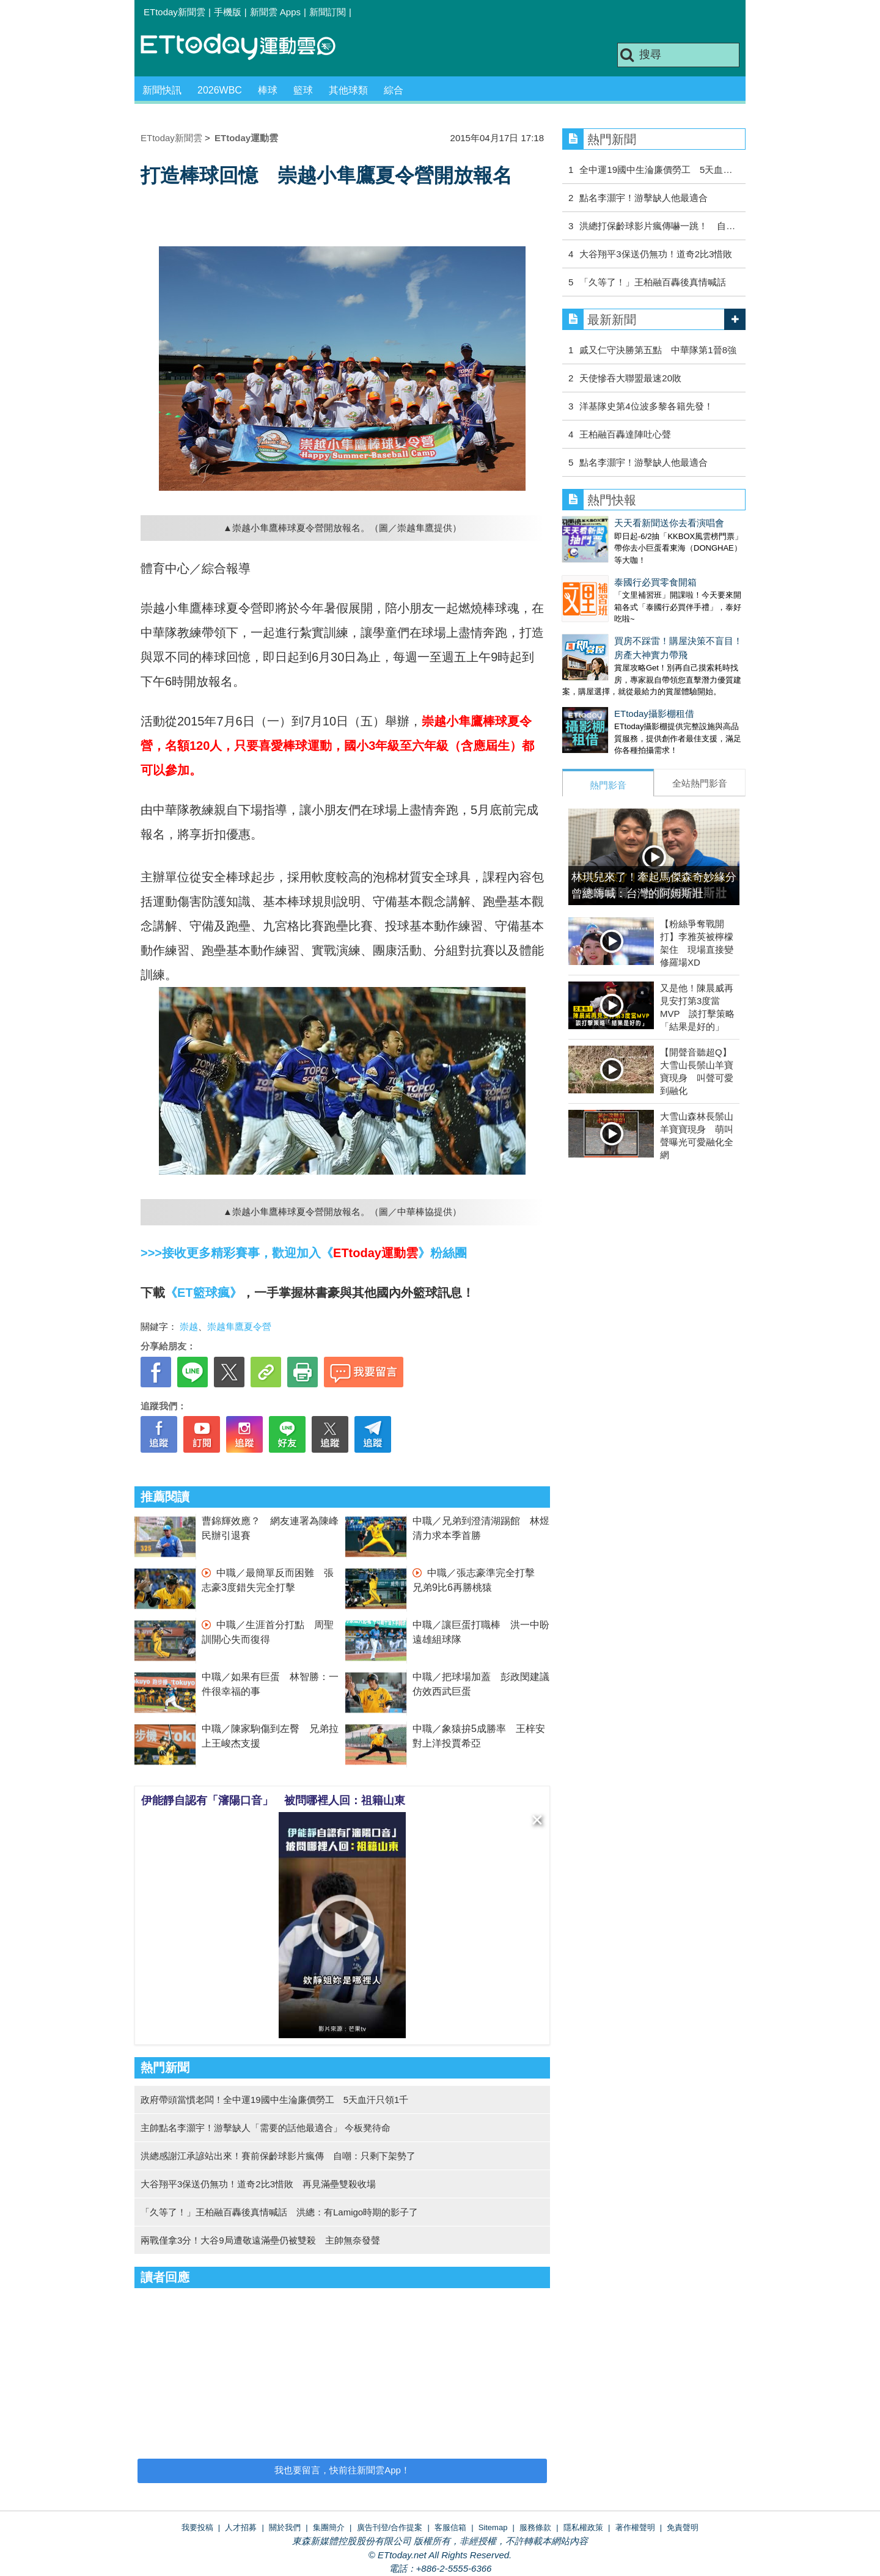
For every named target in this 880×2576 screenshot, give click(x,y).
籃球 (303, 90)
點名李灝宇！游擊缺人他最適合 (643, 198)
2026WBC (219, 90)
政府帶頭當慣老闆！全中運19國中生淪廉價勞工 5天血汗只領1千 (274, 2099)
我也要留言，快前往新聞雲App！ (342, 2470)
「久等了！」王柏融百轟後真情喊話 (652, 282)
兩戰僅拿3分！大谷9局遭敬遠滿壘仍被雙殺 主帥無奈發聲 (260, 2240)
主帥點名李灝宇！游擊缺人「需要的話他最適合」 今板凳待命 (266, 2128)
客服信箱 (450, 2527)
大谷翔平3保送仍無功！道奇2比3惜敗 (655, 254)
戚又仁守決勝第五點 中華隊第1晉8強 (657, 350)
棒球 (267, 90)
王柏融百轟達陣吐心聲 (625, 434)
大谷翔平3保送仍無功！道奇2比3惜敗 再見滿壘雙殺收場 (258, 2184)
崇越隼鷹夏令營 (239, 1326)
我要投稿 (197, 2527)
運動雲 (247, 47)
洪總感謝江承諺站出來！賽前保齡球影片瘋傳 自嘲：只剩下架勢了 (278, 2156)
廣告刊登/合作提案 (390, 2527)
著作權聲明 (635, 2527)
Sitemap (493, 2527)
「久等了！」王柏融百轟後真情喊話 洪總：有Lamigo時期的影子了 (279, 2212)
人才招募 (241, 2527)
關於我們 (285, 2527)
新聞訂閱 (327, 12)
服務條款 (535, 2527)
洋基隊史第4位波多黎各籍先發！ (646, 406)
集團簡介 (329, 2527)
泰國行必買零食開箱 (603, 570)
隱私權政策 (583, 2527)
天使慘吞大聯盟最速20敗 (630, 378)
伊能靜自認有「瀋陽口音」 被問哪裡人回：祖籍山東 (273, 1800)
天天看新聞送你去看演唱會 (617, 523)
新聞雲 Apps (275, 12)
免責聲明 (682, 2527)
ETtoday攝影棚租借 (602, 689)
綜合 (393, 90)
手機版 (227, 12)
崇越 (189, 1326)
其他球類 (348, 90)
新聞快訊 (162, 90)
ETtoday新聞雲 (174, 12)
